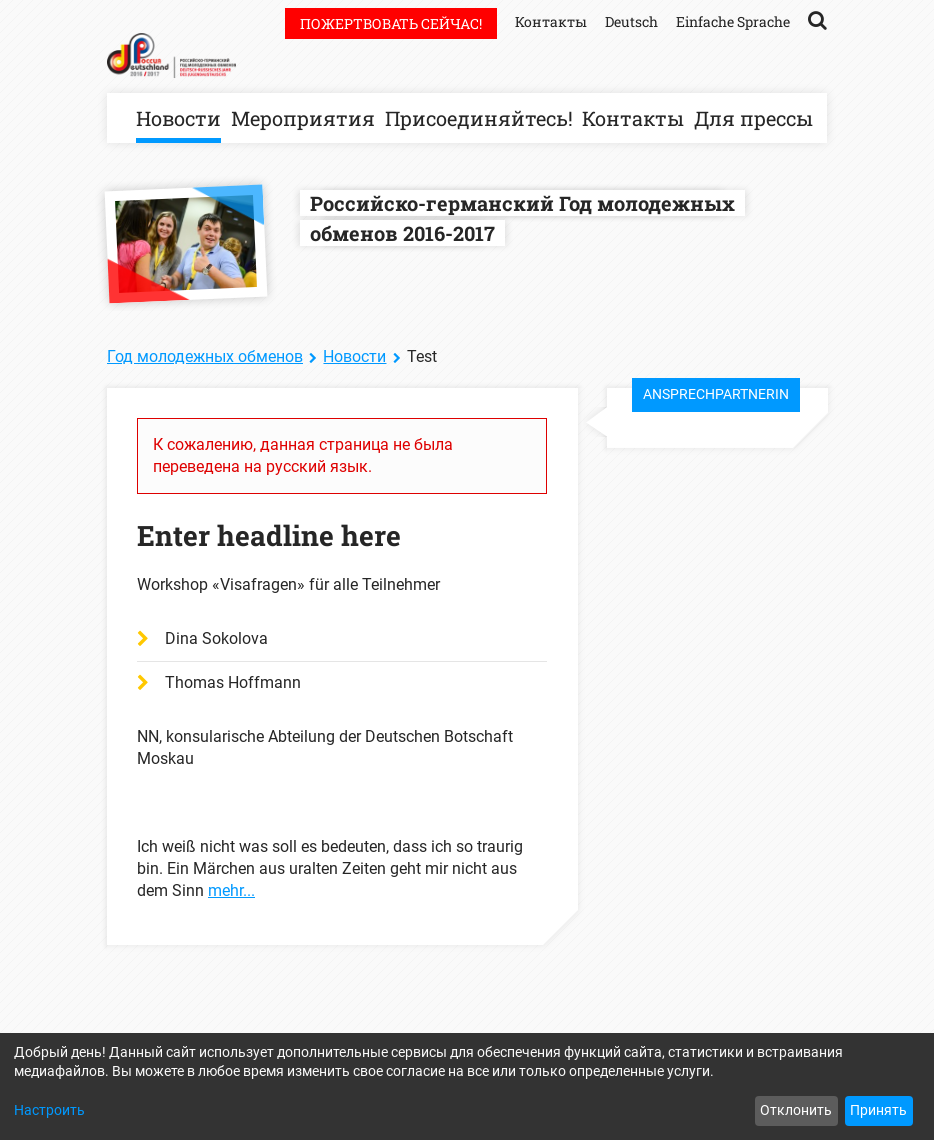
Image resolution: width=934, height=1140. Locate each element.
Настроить (49, 1110)
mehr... (231, 890)
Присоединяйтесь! (479, 118)
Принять (878, 1110)
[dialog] (467, 1086)
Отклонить (796, 1110)
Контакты (633, 118)
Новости (178, 118)
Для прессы (753, 118)
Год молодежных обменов (205, 356)
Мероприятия (303, 118)
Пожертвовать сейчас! (391, 23)
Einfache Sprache (733, 21)
